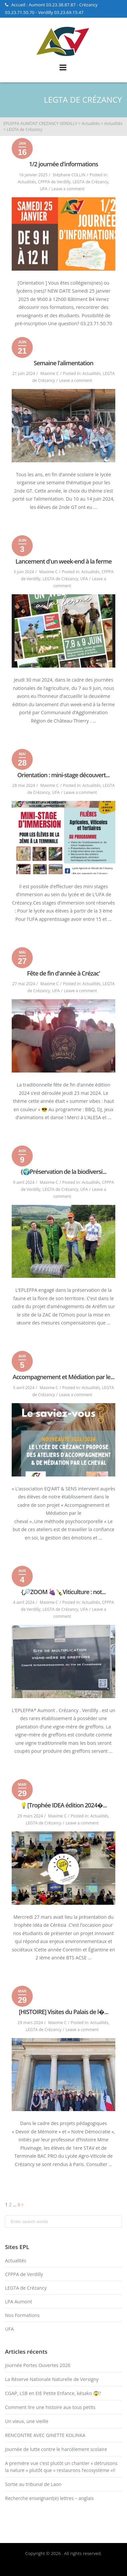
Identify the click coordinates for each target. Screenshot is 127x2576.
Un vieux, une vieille (26, 2421)
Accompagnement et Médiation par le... (63, 1377)
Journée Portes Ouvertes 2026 (37, 2365)
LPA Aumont (18, 2301)
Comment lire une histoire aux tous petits (50, 2407)
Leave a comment (68, 189)
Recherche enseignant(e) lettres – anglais (49, 2498)
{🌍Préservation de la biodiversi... (63, 1172)
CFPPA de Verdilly (54, 182)
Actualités (27, 182)
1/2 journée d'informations (63, 164)
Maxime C (49, 373)
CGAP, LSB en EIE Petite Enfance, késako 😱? (53, 2393)
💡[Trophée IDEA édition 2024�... (63, 1805)
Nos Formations (22, 2315)
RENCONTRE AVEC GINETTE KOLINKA (45, 2435)
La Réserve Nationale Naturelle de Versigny (52, 2379)
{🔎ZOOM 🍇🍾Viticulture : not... (63, 1592)
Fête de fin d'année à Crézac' (63, 973)
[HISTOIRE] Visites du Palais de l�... (63, 2012)
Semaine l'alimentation (63, 363)
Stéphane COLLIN (69, 175)
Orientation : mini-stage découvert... (63, 775)
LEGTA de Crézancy (90, 182)
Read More (63, 522)
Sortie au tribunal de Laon (33, 2484)
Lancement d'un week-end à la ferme (63, 561)
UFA (43, 189)
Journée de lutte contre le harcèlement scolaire (56, 2449)
